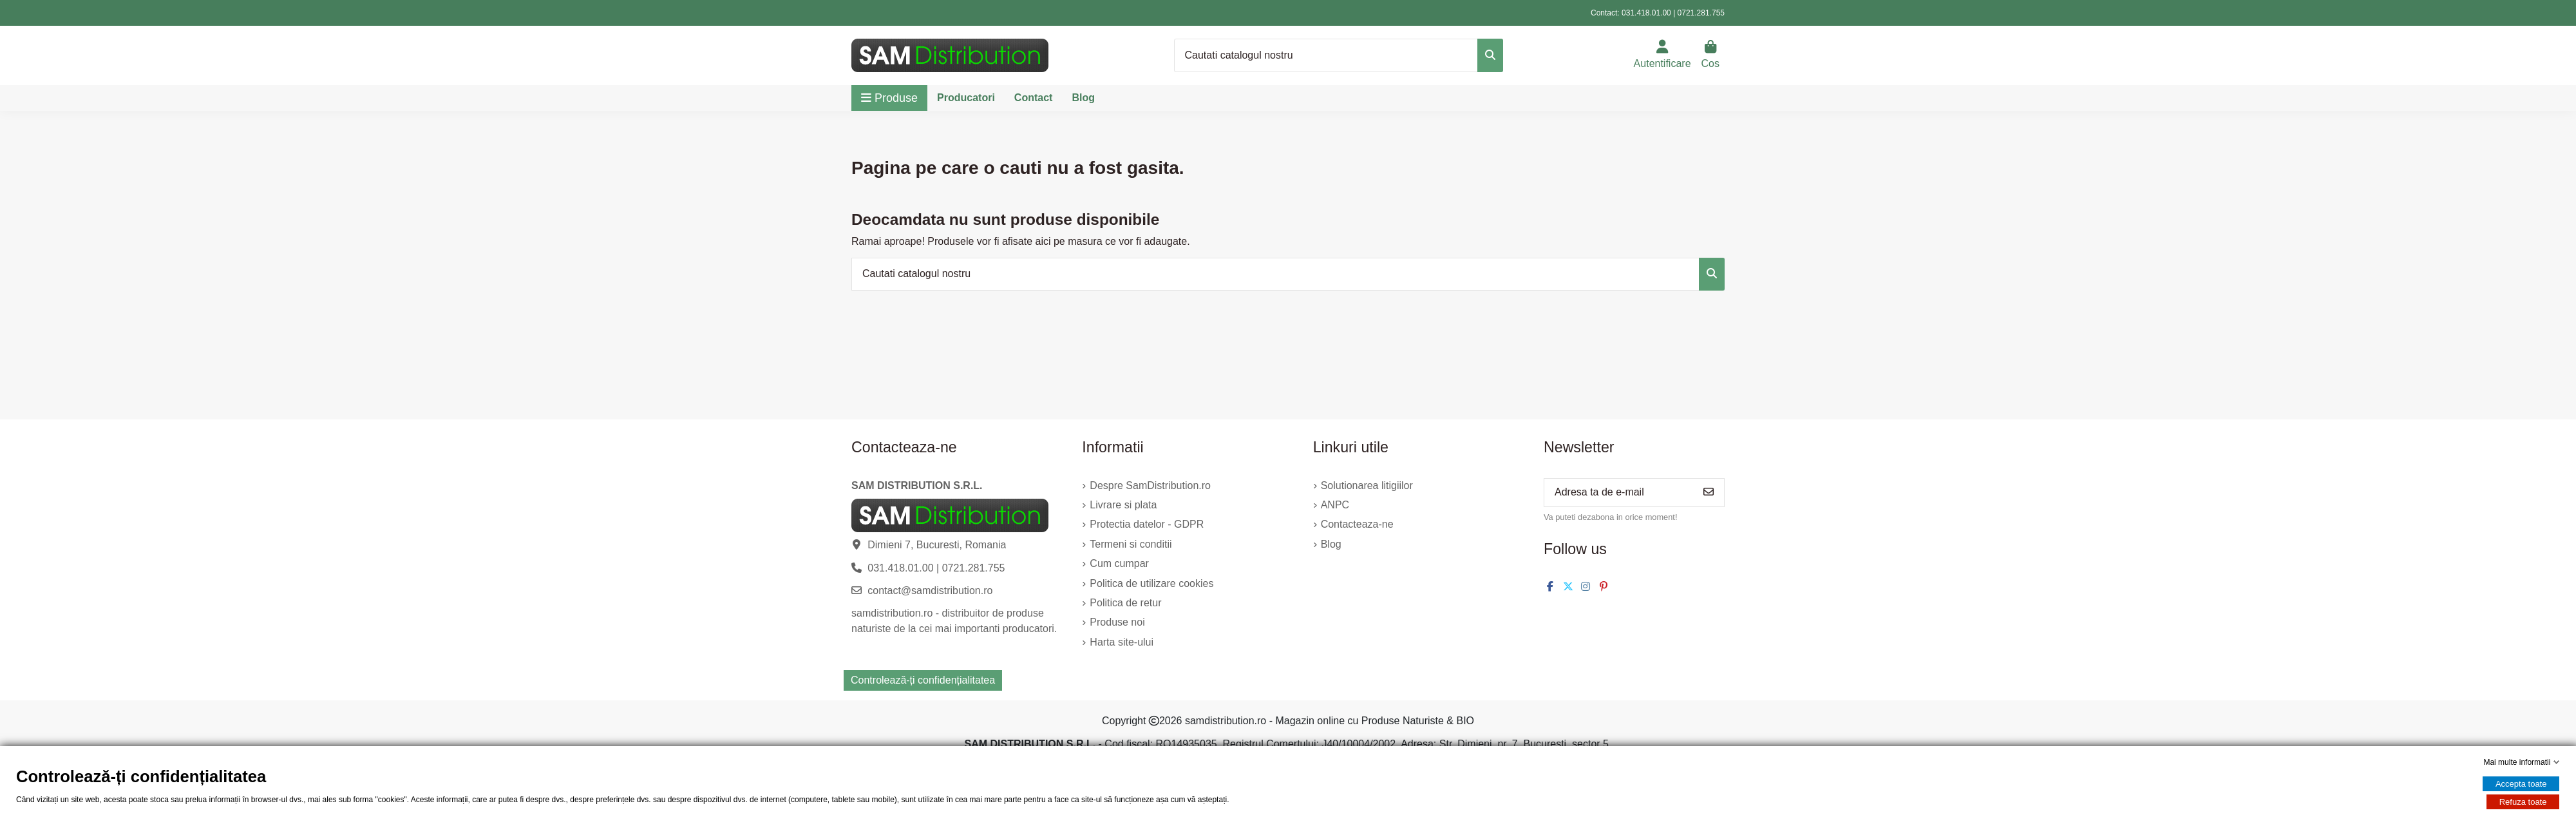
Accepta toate (2521, 784)
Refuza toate (2523, 802)
